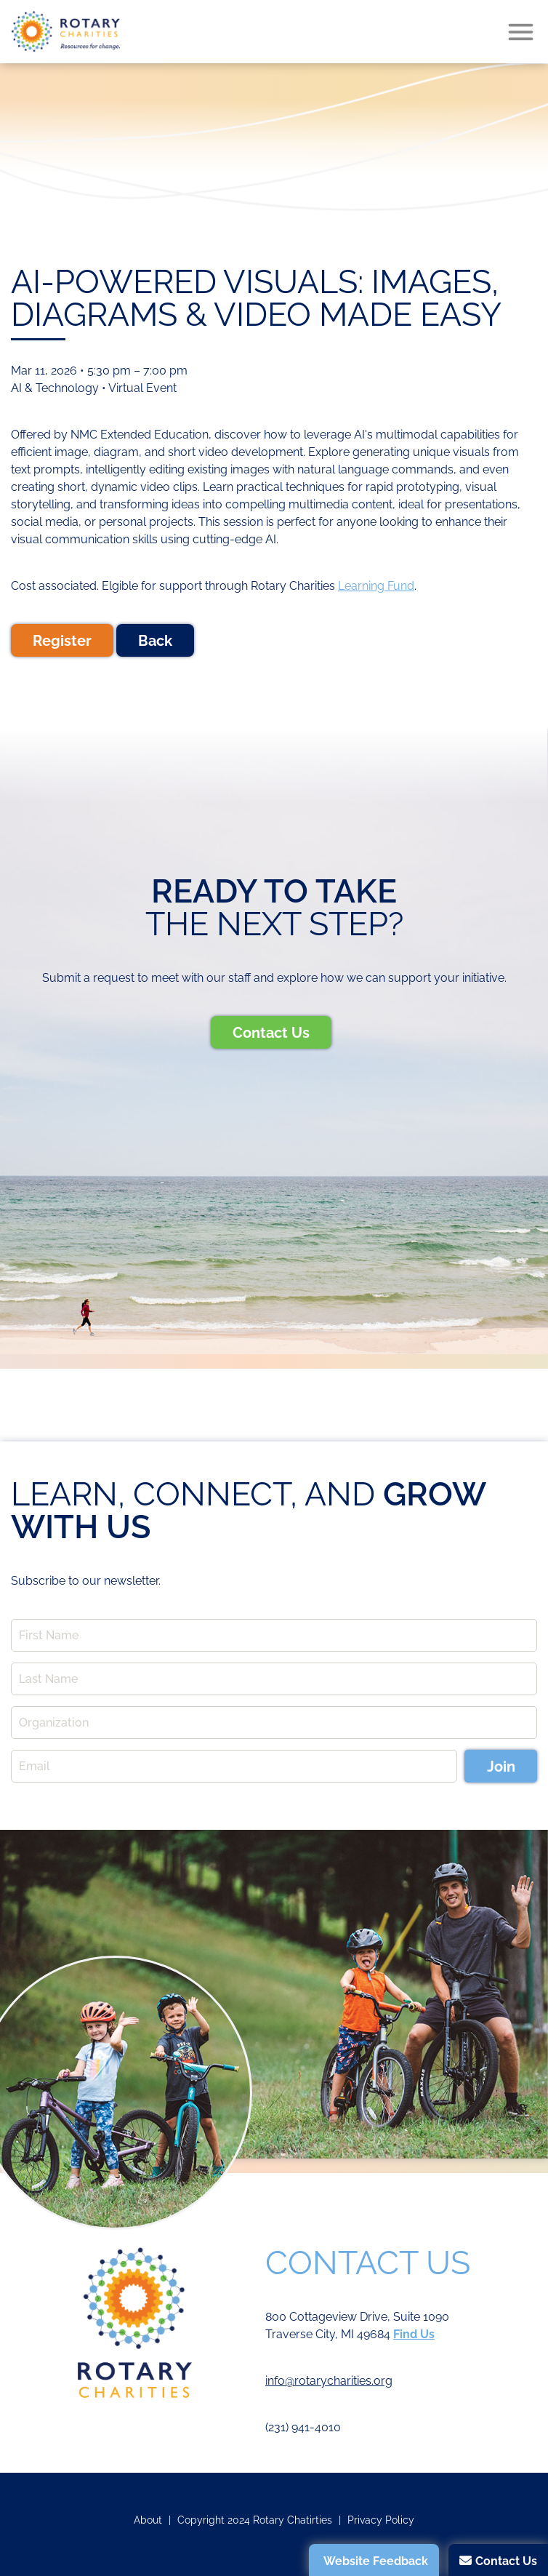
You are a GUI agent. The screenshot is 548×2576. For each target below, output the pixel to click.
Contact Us (271, 1032)
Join (501, 1766)
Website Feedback (375, 2561)
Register (62, 640)
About (148, 2520)
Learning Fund (376, 586)
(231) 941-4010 (303, 2427)
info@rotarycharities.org (328, 2381)
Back (155, 640)
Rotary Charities (65, 31)
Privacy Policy (380, 2520)
